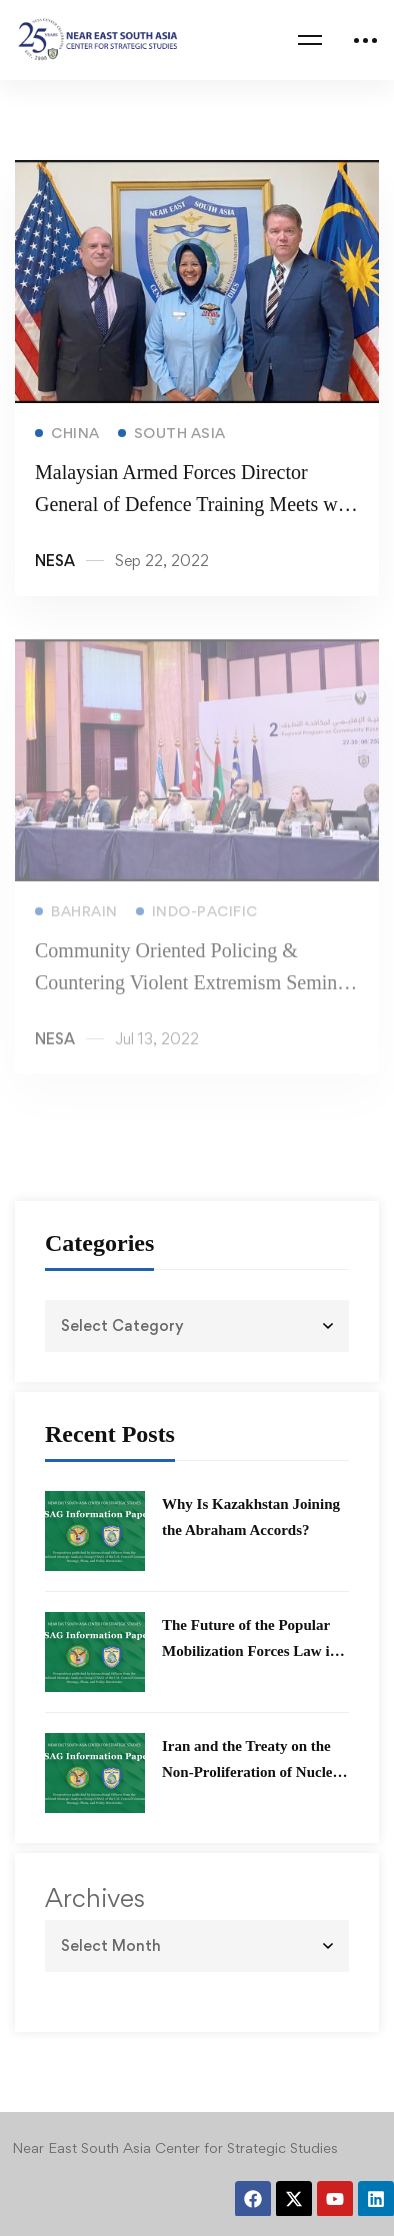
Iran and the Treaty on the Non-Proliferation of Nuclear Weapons (254, 1772)
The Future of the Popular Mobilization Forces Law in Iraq (250, 1651)
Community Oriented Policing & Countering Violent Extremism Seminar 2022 (194, 994)
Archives (95, 1898)
